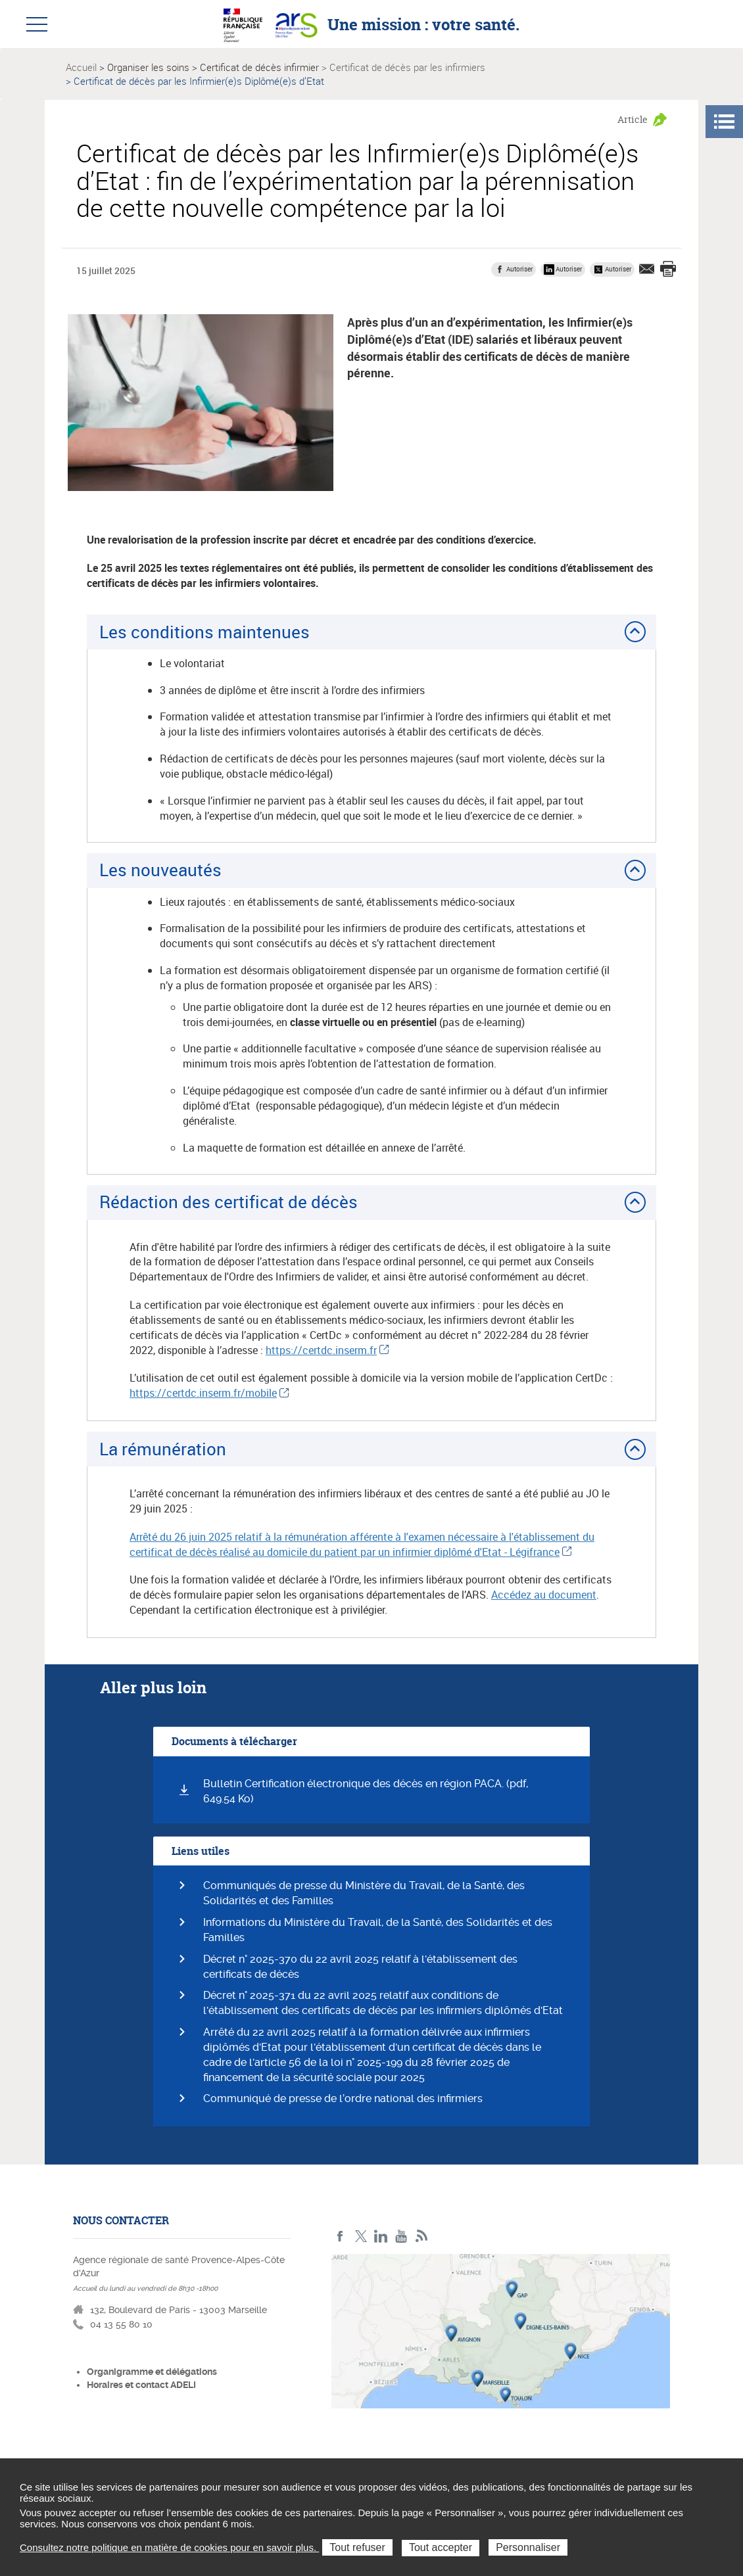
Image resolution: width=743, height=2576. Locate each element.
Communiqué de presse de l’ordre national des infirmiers (343, 2098)
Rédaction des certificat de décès (228, 1201)
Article (632, 119)
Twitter (361, 2236)
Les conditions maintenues (204, 632)
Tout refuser (357, 2547)
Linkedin (381, 2236)
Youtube (401, 2236)
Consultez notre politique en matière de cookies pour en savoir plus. (169, 2547)
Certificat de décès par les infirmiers (407, 67)
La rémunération (162, 1449)
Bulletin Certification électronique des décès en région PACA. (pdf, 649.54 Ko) (365, 1791)
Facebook (340, 2236)
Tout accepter (440, 2547)
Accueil (81, 67)
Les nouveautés (160, 869)
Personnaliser (528, 2547)
